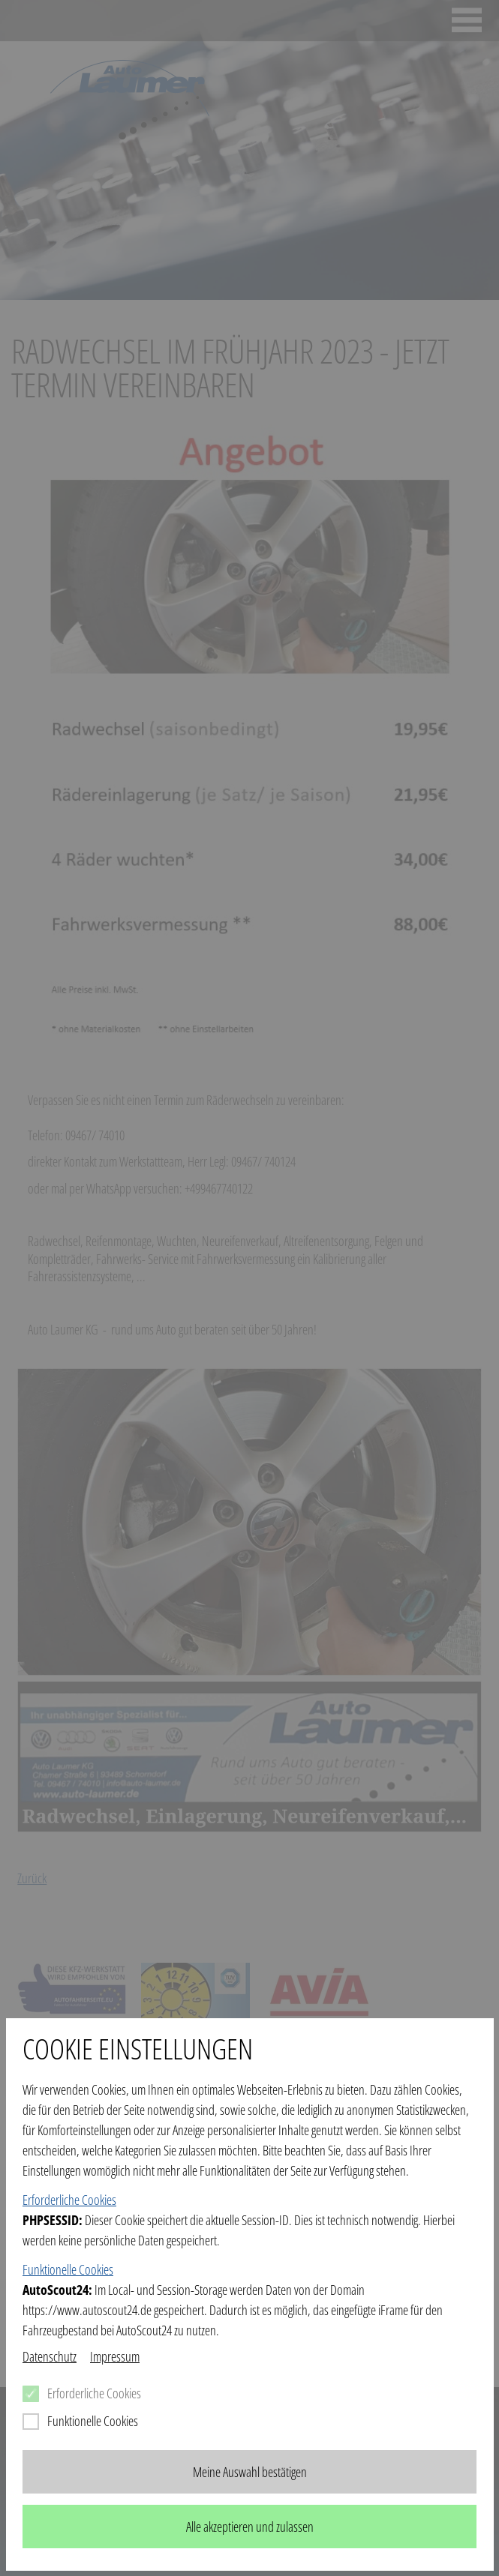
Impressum (115, 2356)
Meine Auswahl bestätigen (250, 2472)
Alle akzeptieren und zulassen (250, 2527)
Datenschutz (50, 2356)
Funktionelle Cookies (68, 2269)
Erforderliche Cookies (69, 2200)
